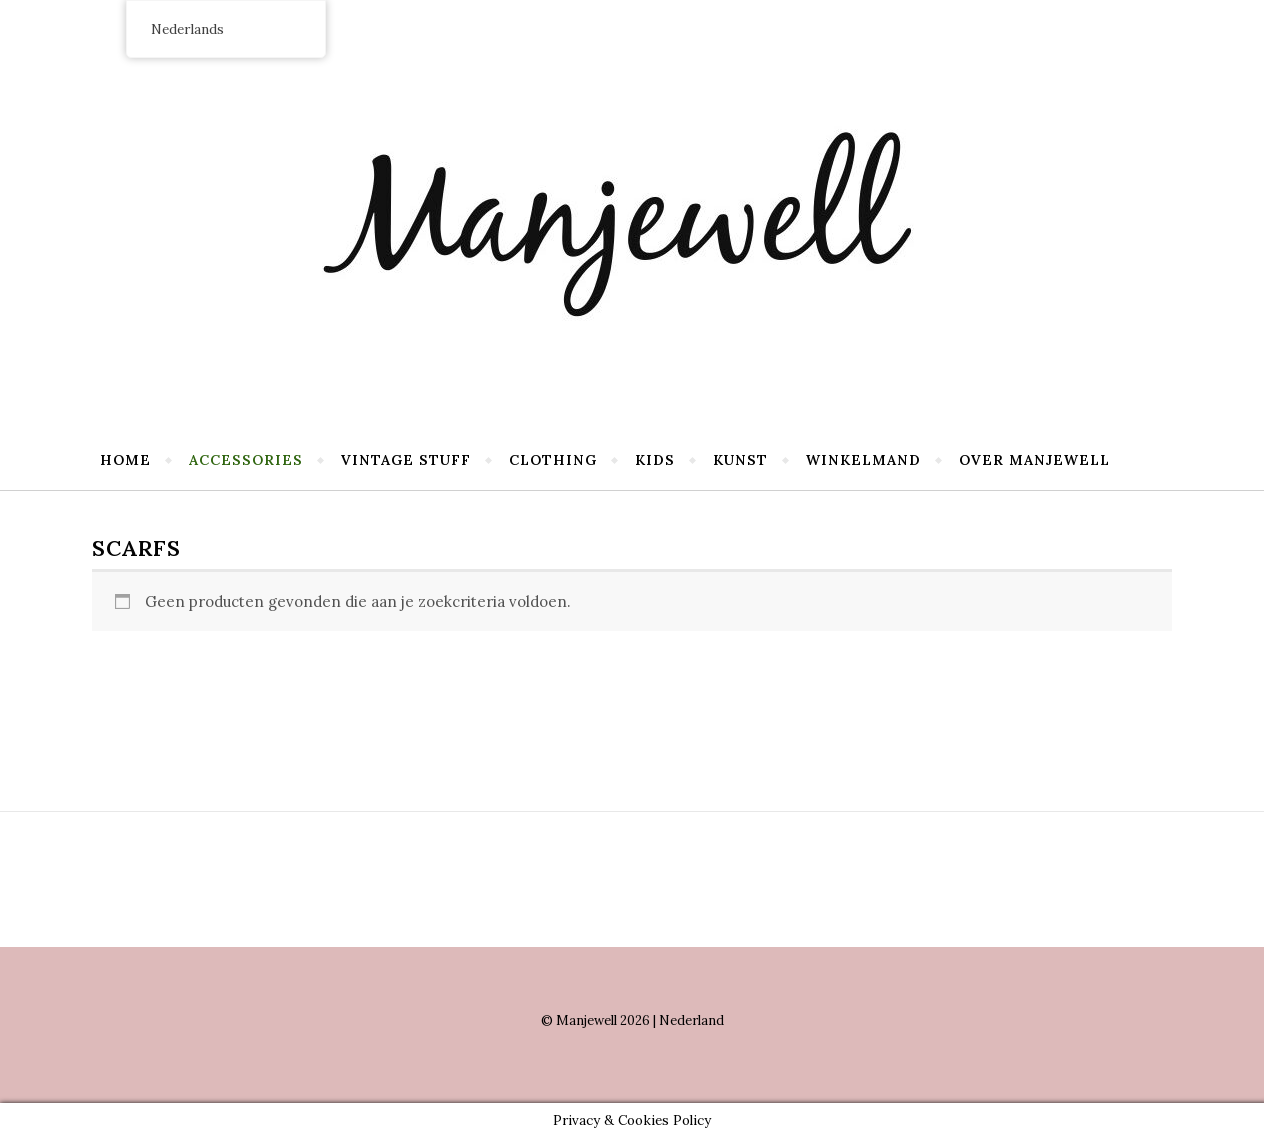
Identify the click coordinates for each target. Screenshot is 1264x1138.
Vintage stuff (406, 460)
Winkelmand (863, 460)
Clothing (553, 460)
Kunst (740, 460)
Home (125, 460)
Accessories (246, 460)
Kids (655, 460)
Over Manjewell (1034, 460)
